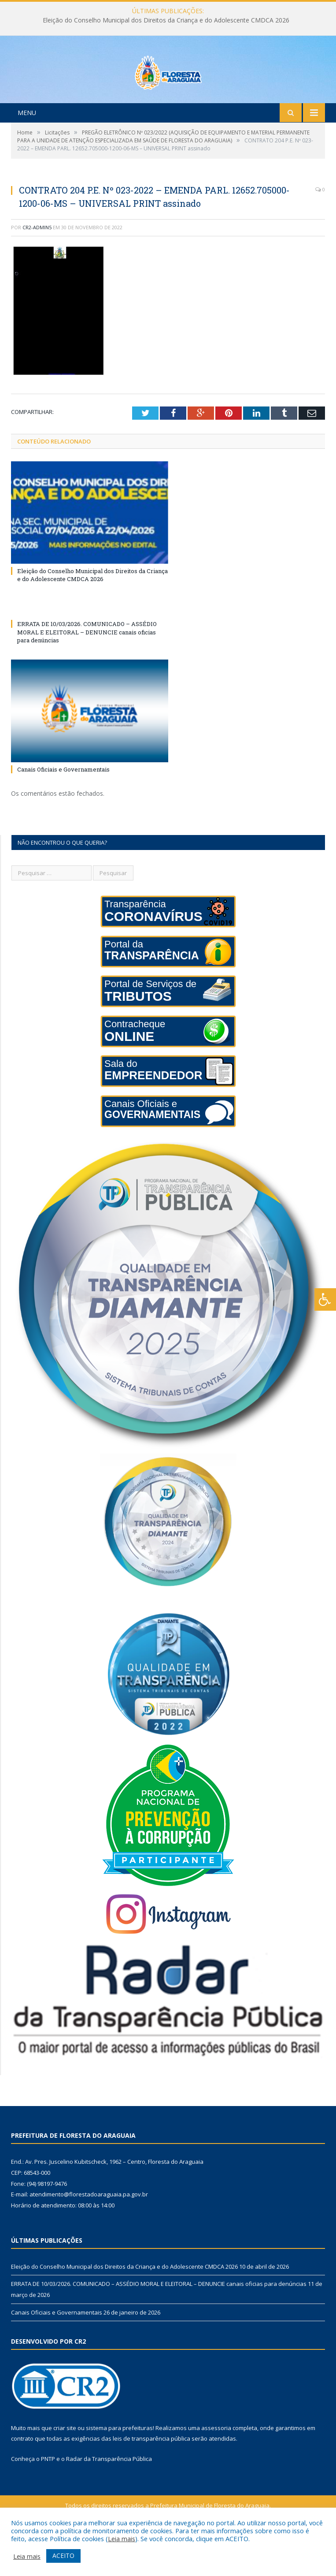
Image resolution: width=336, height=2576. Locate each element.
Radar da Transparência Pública (109, 2496)
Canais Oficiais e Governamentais (63, 806)
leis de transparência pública (151, 2475)
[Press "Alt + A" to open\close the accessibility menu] (325, 1299)
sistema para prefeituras (119, 2464)
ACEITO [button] (63, 2555)
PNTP (48, 2496)
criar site (64, 2464)
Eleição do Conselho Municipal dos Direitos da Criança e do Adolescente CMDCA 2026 (166, 20)
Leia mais (121, 2538)
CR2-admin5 (37, 264)
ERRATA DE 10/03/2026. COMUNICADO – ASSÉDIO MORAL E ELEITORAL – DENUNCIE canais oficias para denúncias (87, 669)
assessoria (216, 2464)
